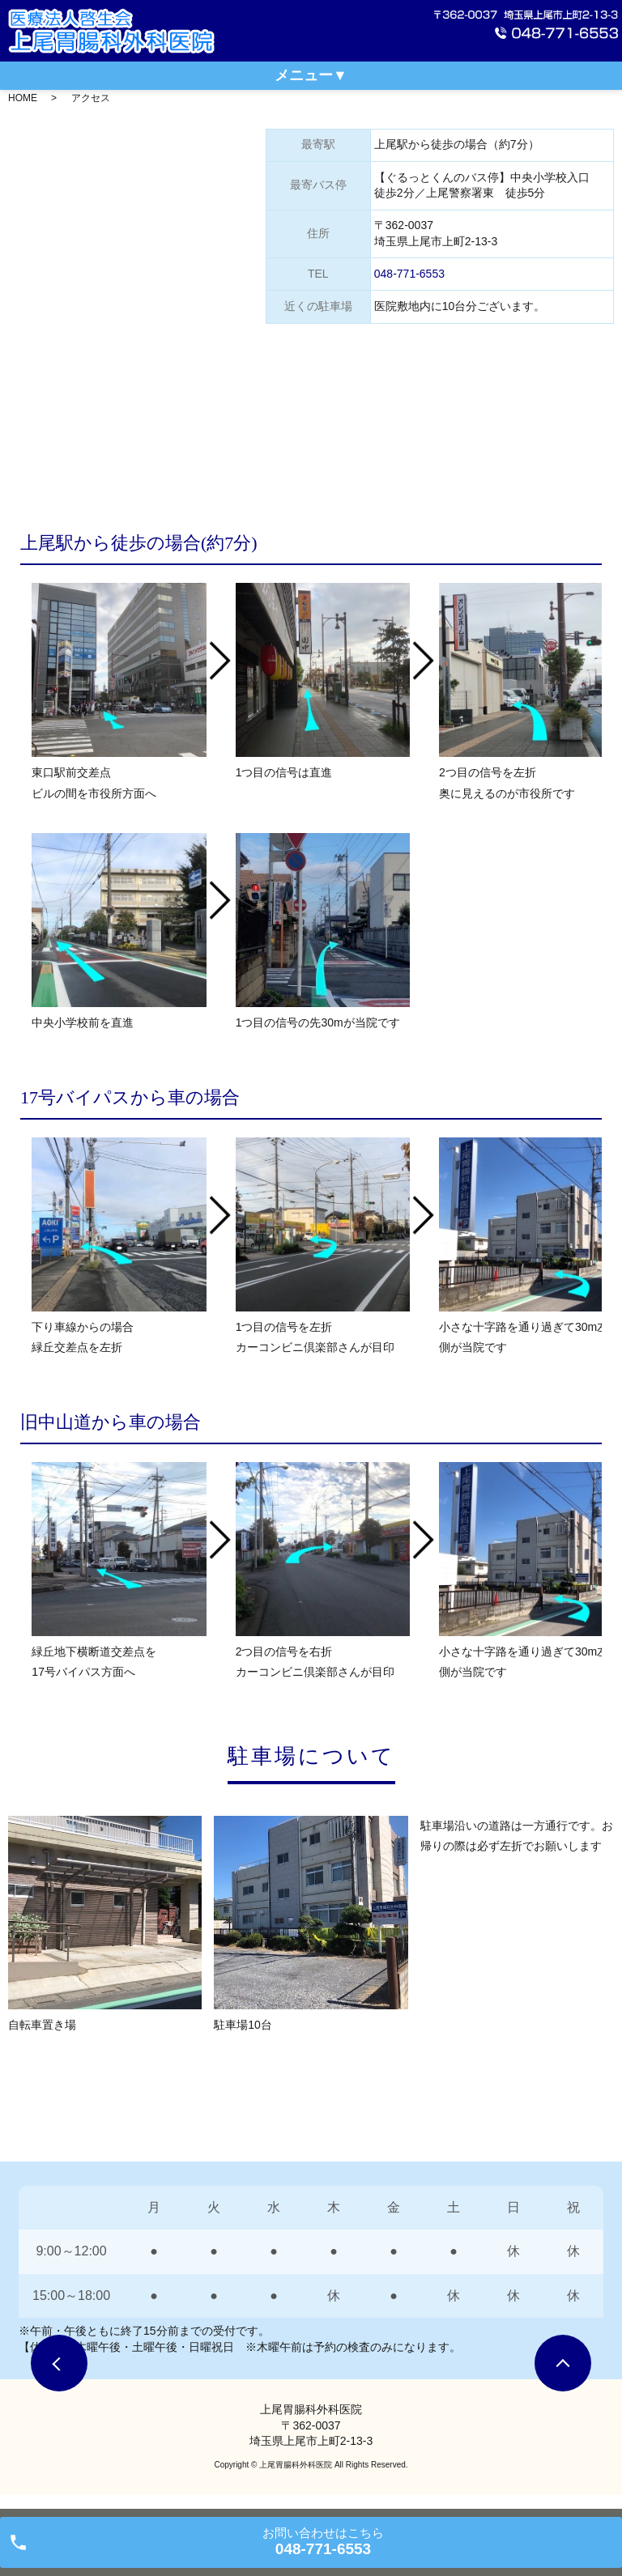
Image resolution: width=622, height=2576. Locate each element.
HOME (22, 98)
